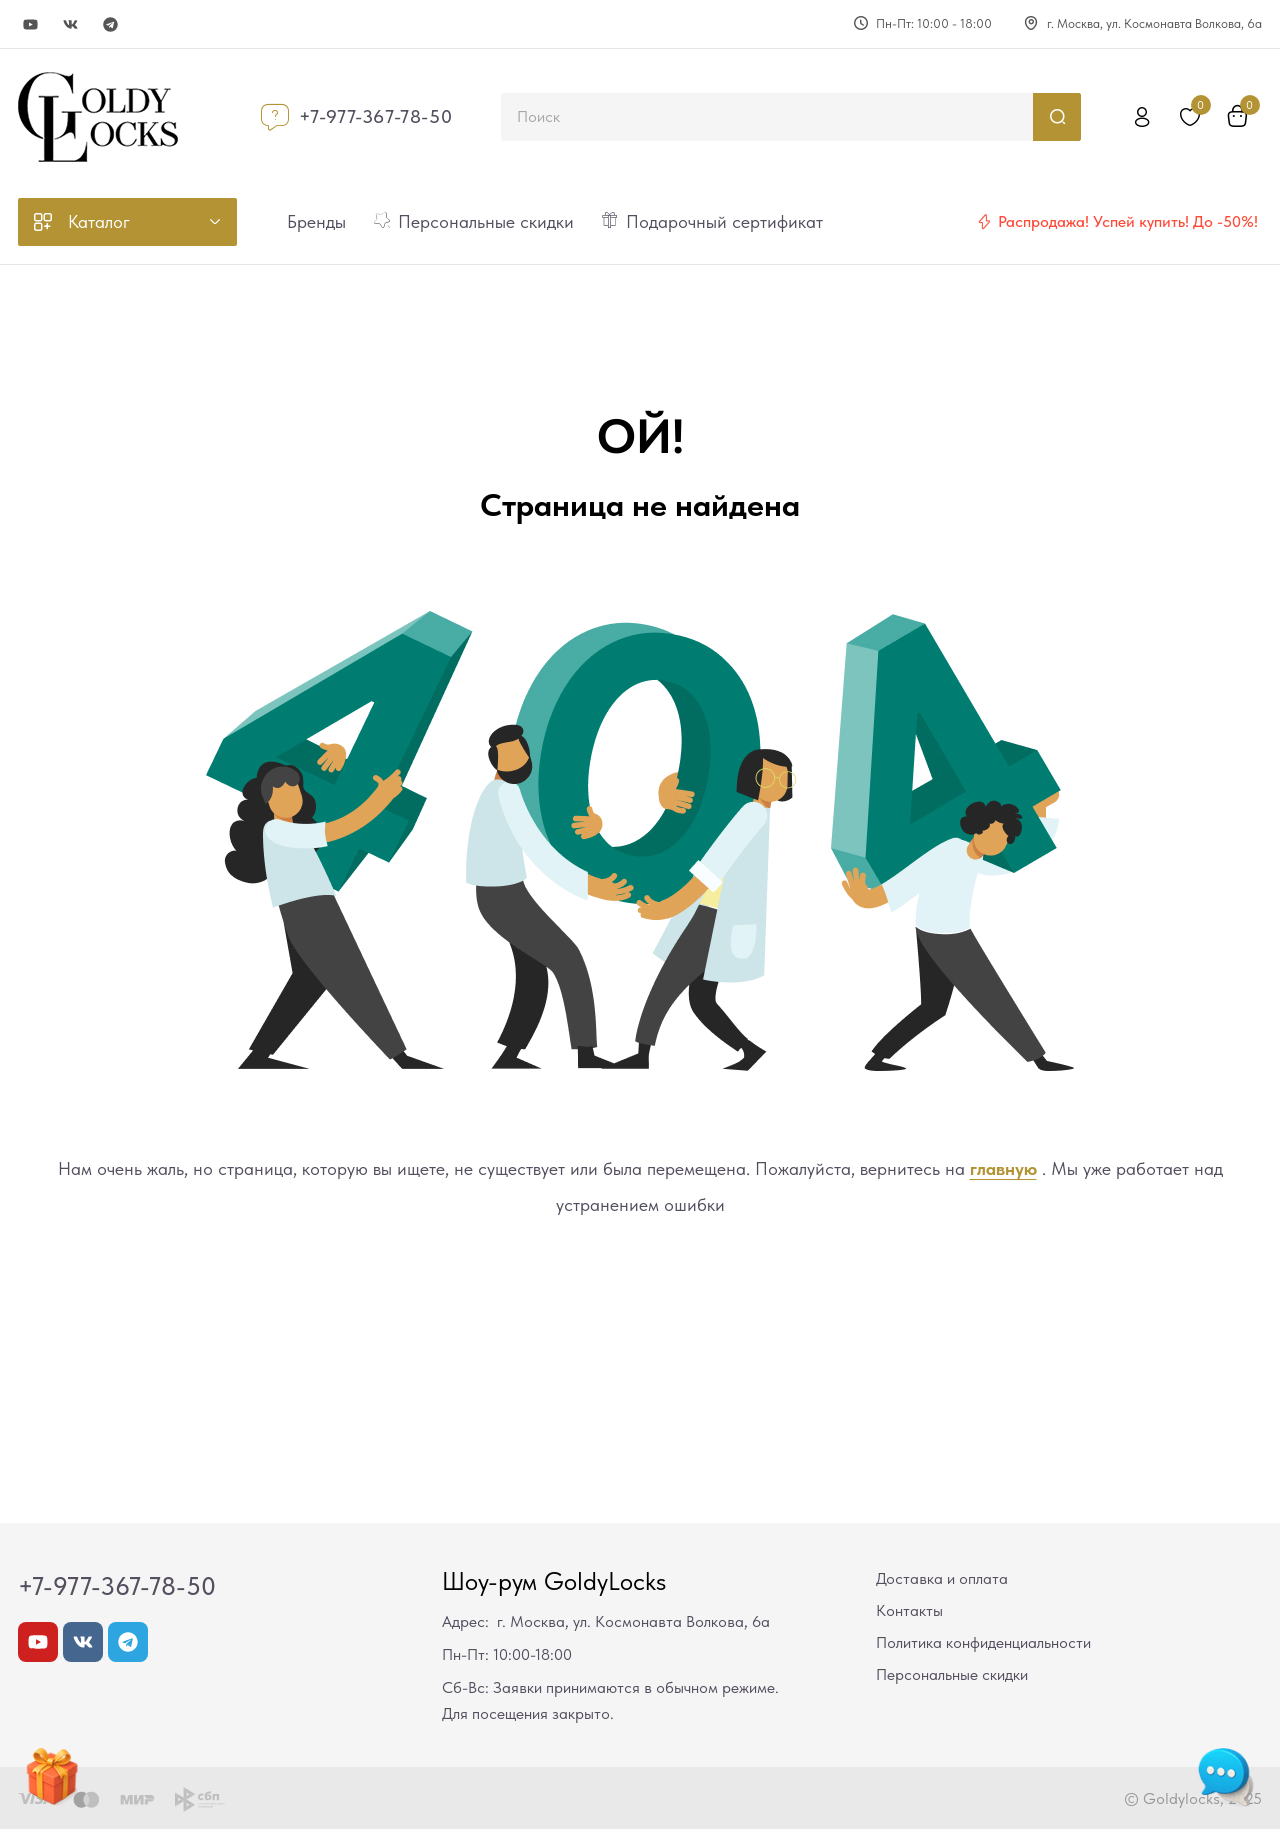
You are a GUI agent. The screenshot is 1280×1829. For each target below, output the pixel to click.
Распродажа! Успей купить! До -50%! (1128, 221)
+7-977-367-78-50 (376, 116)
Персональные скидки (952, 1674)
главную (1003, 1168)
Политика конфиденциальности (983, 1642)
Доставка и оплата (942, 1578)
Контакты (909, 1610)
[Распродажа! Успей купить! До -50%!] (984, 222)
